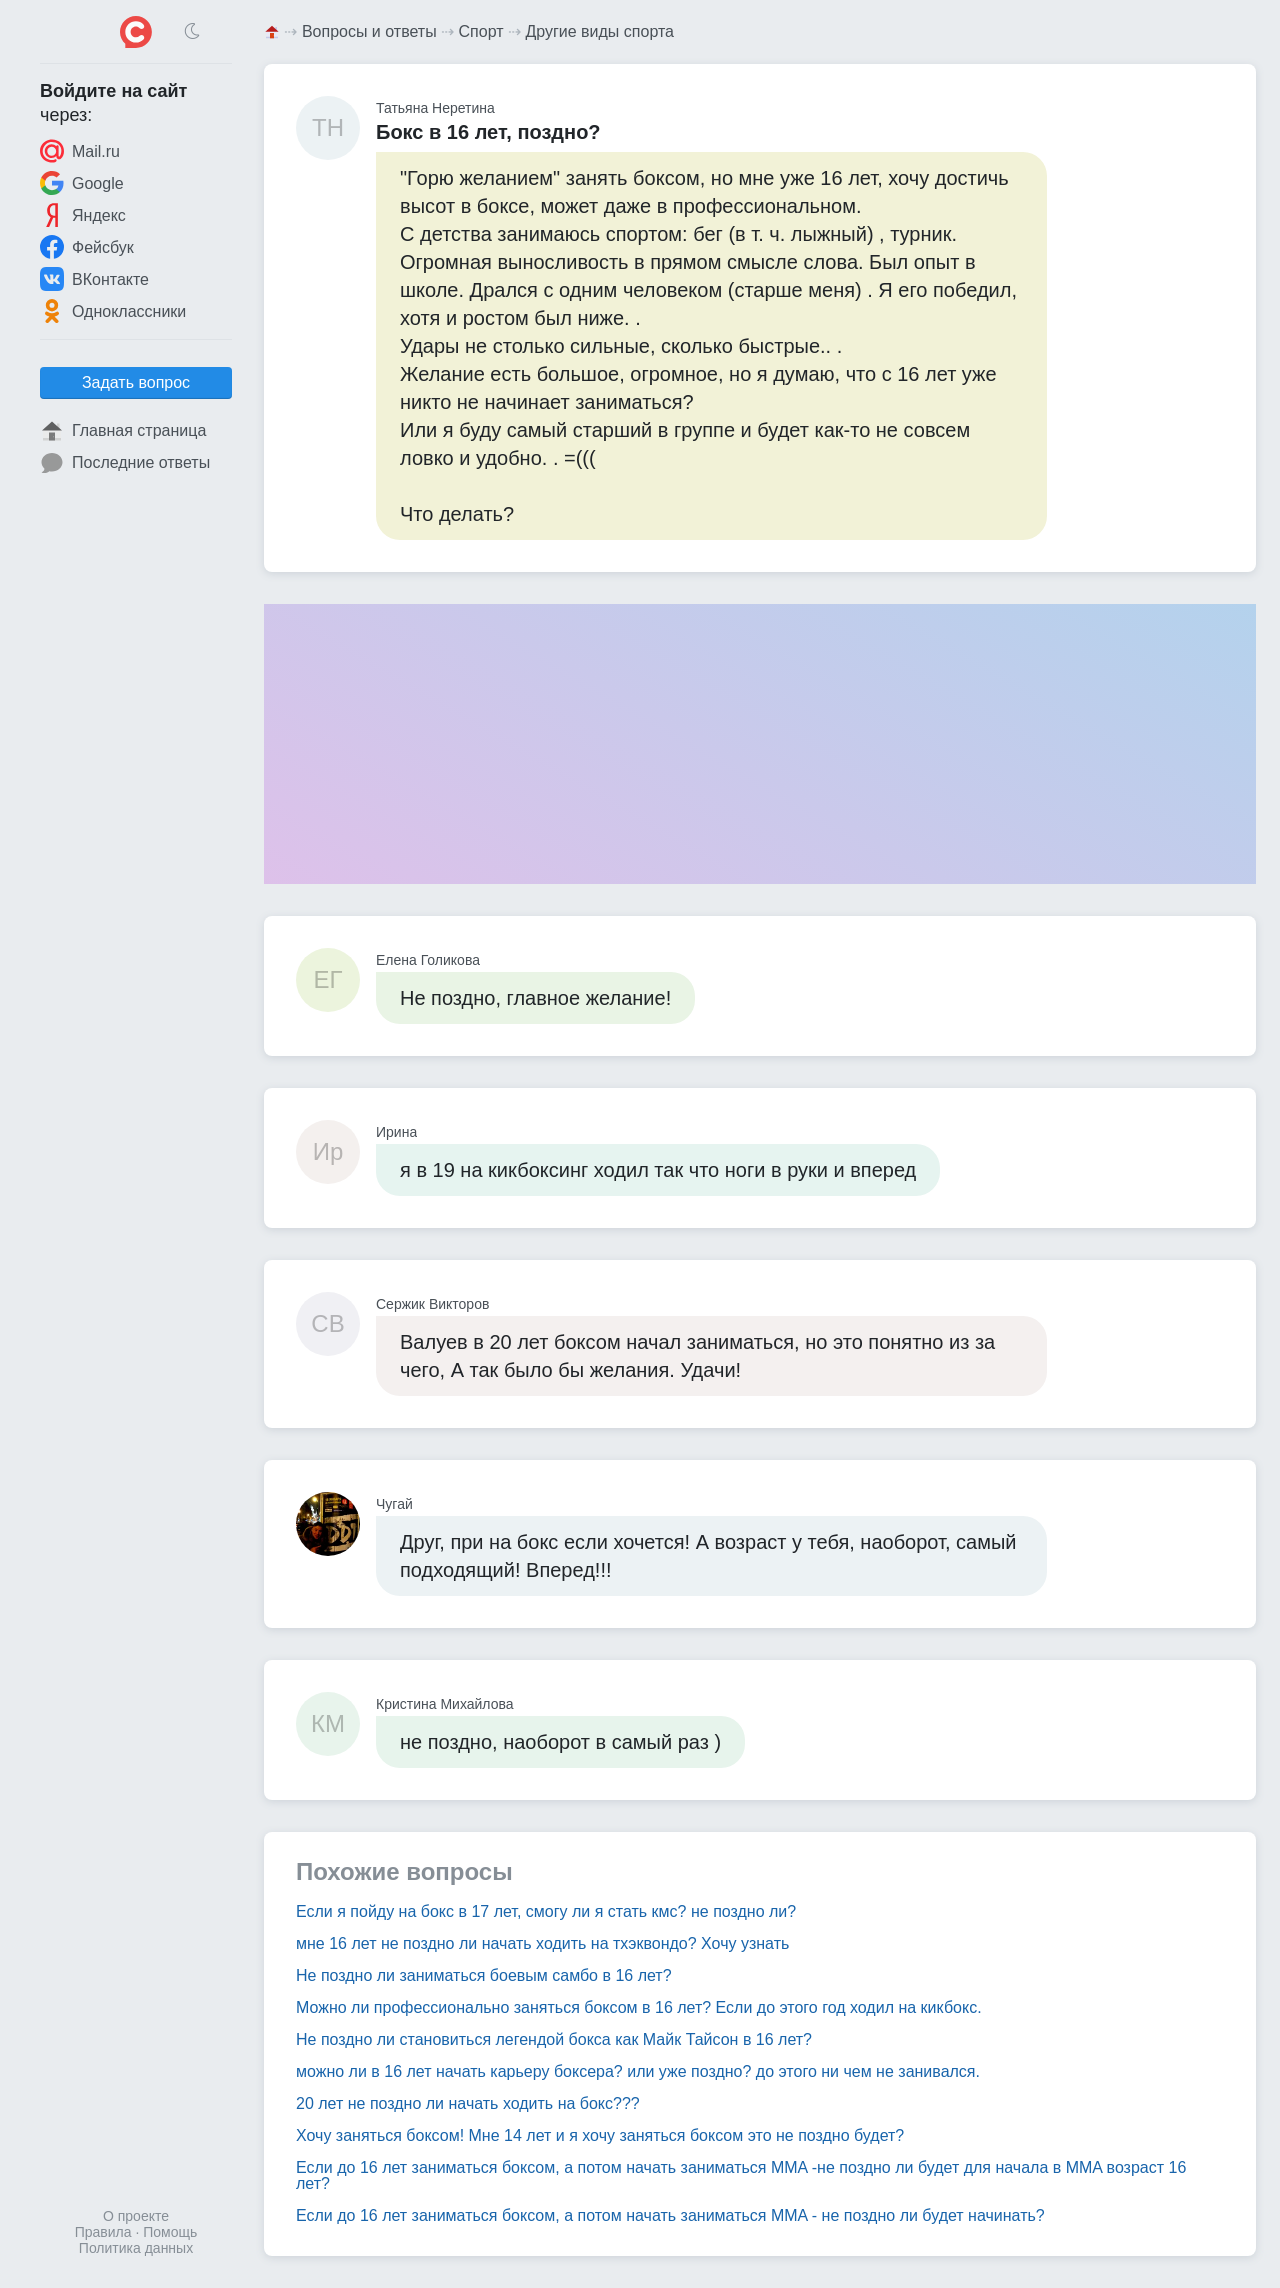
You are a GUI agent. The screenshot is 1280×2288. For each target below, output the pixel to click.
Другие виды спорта (599, 31)
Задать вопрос (136, 382)
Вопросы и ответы (369, 31)
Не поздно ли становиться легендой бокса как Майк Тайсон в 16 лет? (554, 2039)
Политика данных (136, 2248)
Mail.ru (80, 151)
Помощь (170, 2232)
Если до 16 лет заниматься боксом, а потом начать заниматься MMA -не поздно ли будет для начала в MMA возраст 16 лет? (741, 2175)
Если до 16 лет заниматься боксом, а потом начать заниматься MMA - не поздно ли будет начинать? (670, 2215)
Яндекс (83, 215)
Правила (103, 2232)
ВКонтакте (94, 279)
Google (82, 183)
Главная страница (123, 431)
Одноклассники (113, 311)
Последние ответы (125, 463)
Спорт (481, 31)
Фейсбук (87, 247)
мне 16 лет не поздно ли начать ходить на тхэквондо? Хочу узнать (542, 1943)
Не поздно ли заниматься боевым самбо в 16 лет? (484, 1975)
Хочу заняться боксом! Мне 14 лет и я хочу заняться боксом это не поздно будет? (600, 2135)
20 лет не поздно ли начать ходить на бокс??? (468, 2103)
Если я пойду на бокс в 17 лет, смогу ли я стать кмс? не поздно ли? (546, 1911)
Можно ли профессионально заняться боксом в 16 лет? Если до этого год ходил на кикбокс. (639, 2007)
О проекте (136, 2216)
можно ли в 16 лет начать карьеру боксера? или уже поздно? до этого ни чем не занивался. (638, 2071)
